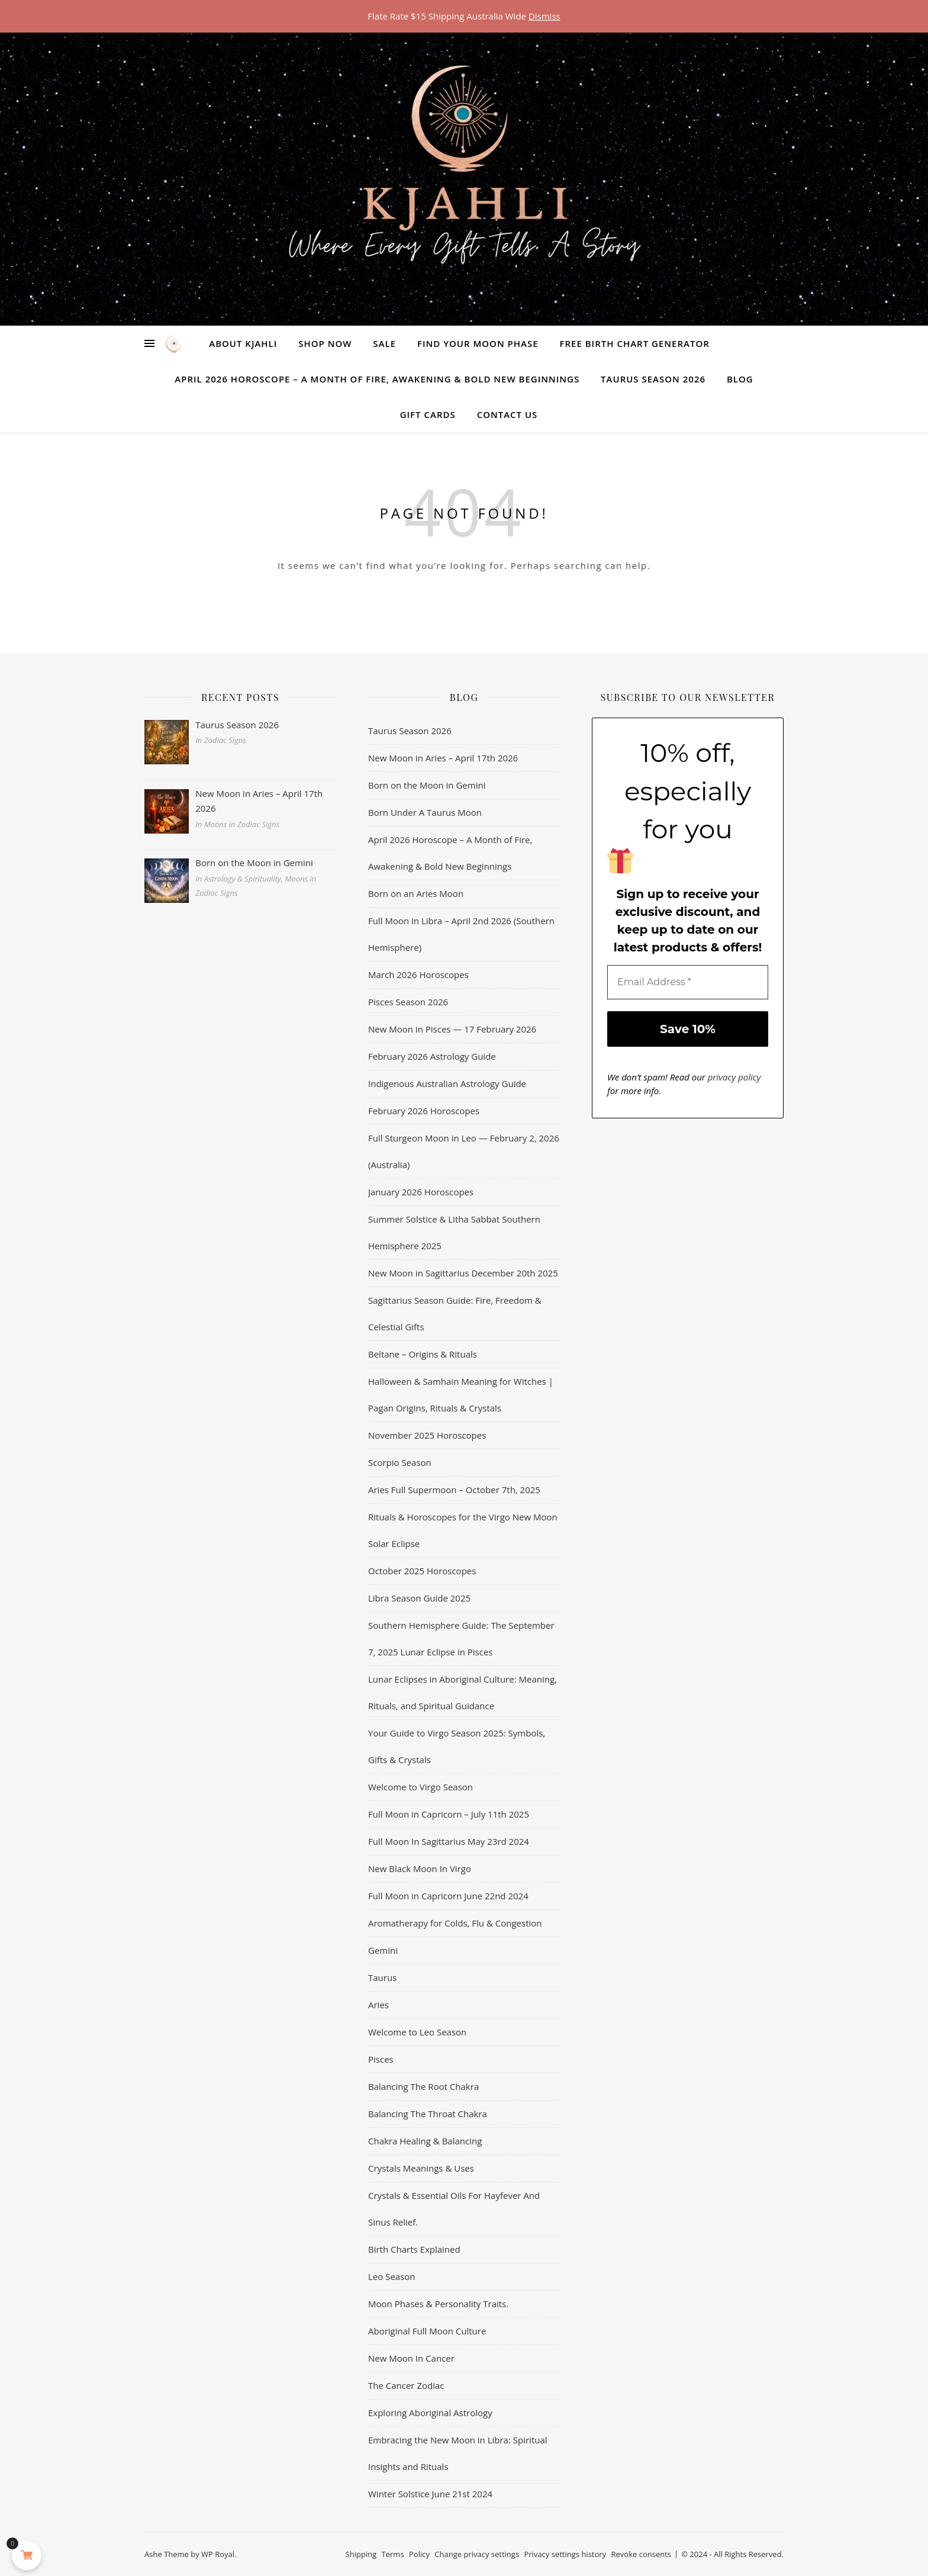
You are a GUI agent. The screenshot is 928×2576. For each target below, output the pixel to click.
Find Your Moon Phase (478, 343)
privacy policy (734, 1077)
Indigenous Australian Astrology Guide (447, 1083)
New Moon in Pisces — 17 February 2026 (452, 1029)
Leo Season (391, 2276)
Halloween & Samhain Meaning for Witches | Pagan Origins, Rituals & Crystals (460, 1394)
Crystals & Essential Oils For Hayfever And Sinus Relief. (454, 2208)
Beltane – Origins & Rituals (422, 1354)
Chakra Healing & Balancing (425, 2141)
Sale (384, 343)
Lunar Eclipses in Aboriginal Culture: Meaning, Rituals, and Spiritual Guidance (462, 1692)
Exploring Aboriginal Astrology (430, 2413)
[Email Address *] (687, 982)
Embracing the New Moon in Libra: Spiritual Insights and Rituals (457, 2453)
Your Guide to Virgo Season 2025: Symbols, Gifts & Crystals (456, 1746)
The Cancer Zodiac (406, 2385)
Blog (740, 379)
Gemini (383, 1950)
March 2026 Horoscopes (418, 974)
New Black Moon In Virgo (419, 1868)
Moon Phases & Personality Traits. (438, 2304)
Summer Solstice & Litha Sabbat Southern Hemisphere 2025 (454, 1232)
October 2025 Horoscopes (422, 1571)
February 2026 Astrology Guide (432, 1056)
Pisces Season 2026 (408, 1002)
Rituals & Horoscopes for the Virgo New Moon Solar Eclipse (463, 1530)
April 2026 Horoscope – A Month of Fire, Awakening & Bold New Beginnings (377, 379)
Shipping (361, 2554)
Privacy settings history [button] (565, 2554)
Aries (378, 2005)
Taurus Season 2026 (653, 379)
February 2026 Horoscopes (423, 1111)
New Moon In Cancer (411, 2358)
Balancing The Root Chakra (423, 2086)
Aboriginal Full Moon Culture (427, 2331)
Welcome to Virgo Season (420, 1787)
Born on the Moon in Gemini (426, 785)
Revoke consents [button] (641, 2554)
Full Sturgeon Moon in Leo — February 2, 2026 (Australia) (463, 1151)
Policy (419, 2554)
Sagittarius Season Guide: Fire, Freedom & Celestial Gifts (455, 1313)
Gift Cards (428, 414)
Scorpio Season (399, 1462)
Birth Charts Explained (414, 2249)
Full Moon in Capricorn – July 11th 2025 (448, 1814)
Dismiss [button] (544, 16)
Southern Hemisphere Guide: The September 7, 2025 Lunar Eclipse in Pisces (461, 1638)
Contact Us (507, 414)
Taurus (382, 1977)
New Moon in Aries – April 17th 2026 (443, 758)
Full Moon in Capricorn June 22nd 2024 (448, 1896)
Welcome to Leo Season (417, 2032)
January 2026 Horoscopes (420, 1192)
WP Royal (217, 2554)
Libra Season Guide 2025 (419, 1598)
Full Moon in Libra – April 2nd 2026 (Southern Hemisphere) (461, 934)
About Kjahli (243, 343)
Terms (393, 2554)
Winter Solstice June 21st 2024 (430, 2494)
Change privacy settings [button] (476, 2554)
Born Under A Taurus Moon (425, 812)
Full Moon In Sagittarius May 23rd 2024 (448, 1841)
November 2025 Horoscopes (427, 1435)
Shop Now (325, 343)
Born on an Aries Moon (415, 893)
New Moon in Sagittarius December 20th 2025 (463, 1273)
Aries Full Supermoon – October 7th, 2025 (454, 1490)
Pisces (381, 2059)
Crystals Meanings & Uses (421, 2168)
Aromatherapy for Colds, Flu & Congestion (455, 1923)
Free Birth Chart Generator (634, 343)
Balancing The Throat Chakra (427, 2114)
